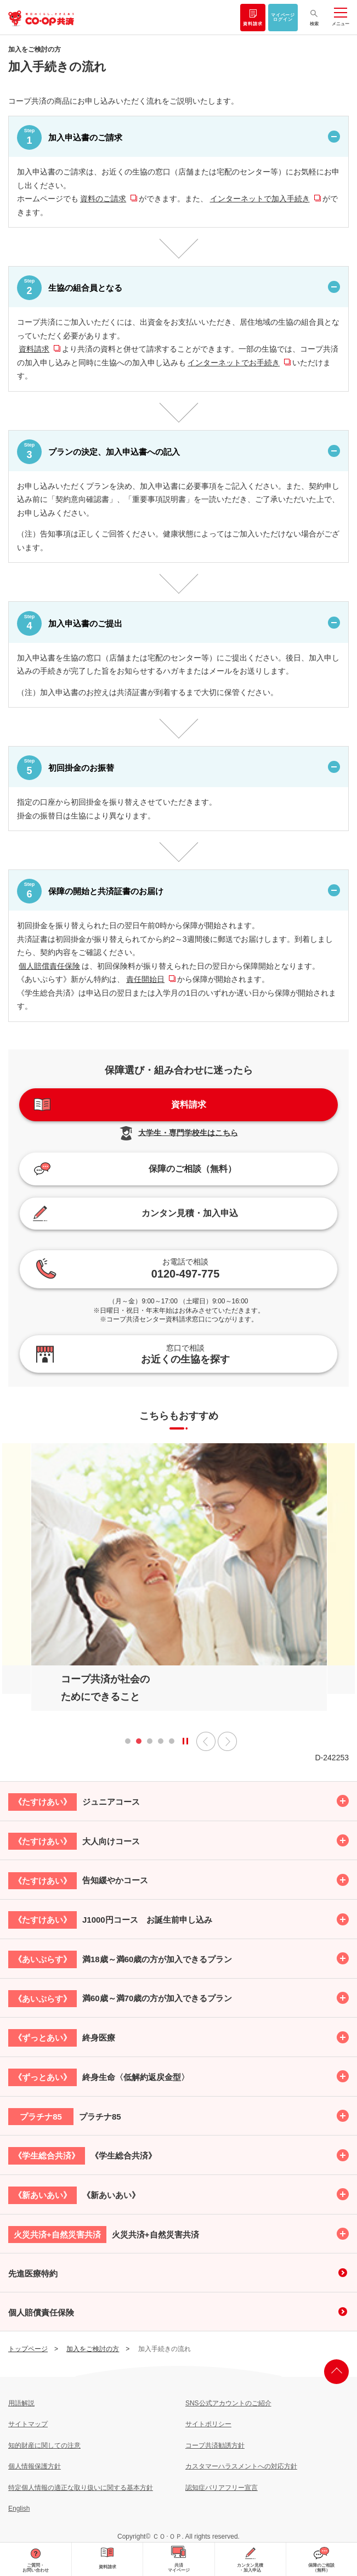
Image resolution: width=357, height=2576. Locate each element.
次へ (227, 1741)
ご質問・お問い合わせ (35, 2568)
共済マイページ (179, 2568)
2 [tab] (138, 1744)
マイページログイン (283, 17)
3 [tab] (149, 1744)
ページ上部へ (336, 2371)
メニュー (340, 23)
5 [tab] (171, 1744)
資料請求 (252, 23)
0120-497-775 (185, 1268)
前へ (206, 1741)
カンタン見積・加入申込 (250, 2568)
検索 (314, 23)
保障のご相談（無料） (321, 2568)
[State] (185, 1741)
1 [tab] (128, 1744)
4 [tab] (160, 1744)
